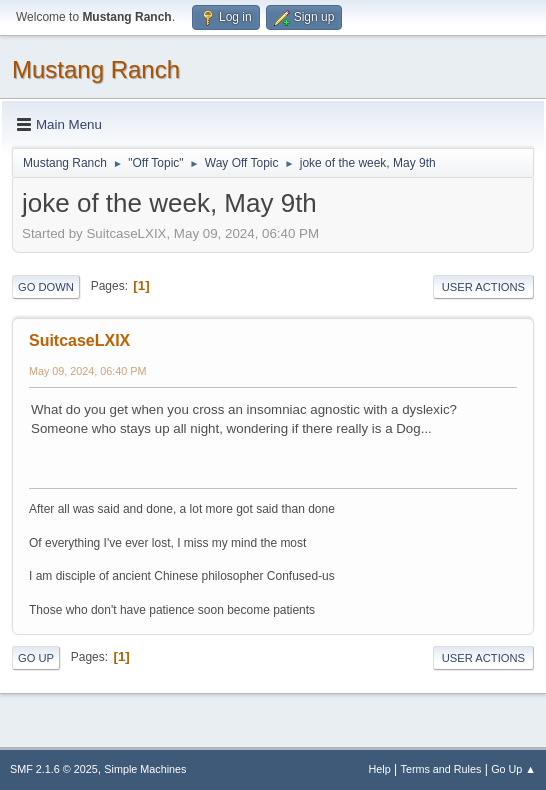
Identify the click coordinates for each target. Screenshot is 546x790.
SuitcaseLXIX (79, 340)
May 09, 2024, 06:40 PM (87, 371)
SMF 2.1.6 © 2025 (54, 769)
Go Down (46, 287)
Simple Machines (145, 769)
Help (380, 769)
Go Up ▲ (513, 769)
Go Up (36, 658)
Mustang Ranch (96, 69)
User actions (483, 287)
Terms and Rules (441, 769)
